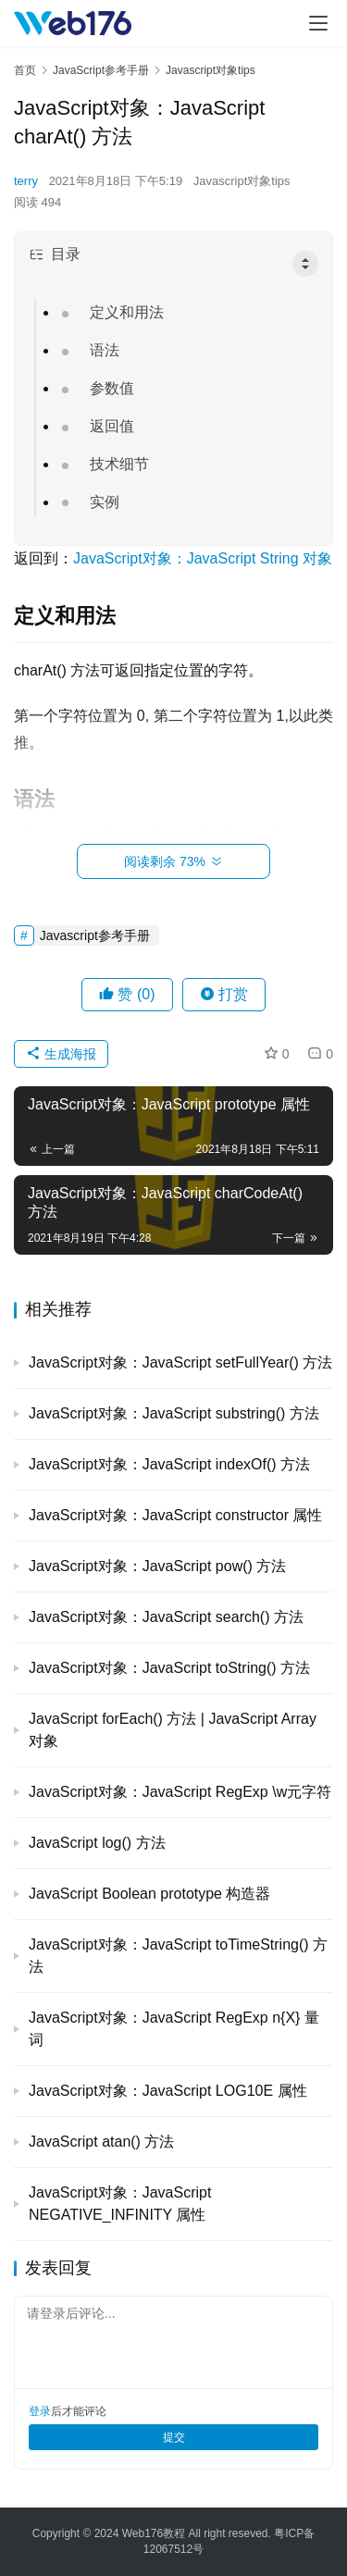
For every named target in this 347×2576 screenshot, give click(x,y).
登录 (40, 2411)
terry (26, 181)
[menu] (318, 23)
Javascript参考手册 (95, 935)
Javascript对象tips (242, 181)
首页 (25, 70)
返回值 (112, 426)
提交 (174, 2437)
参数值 (112, 388)
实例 (104, 502)
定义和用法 (127, 312)
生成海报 (61, 1054)
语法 (104, 350)
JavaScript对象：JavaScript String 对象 (202, 558)
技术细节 (119, 464)
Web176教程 (155, 2533)
